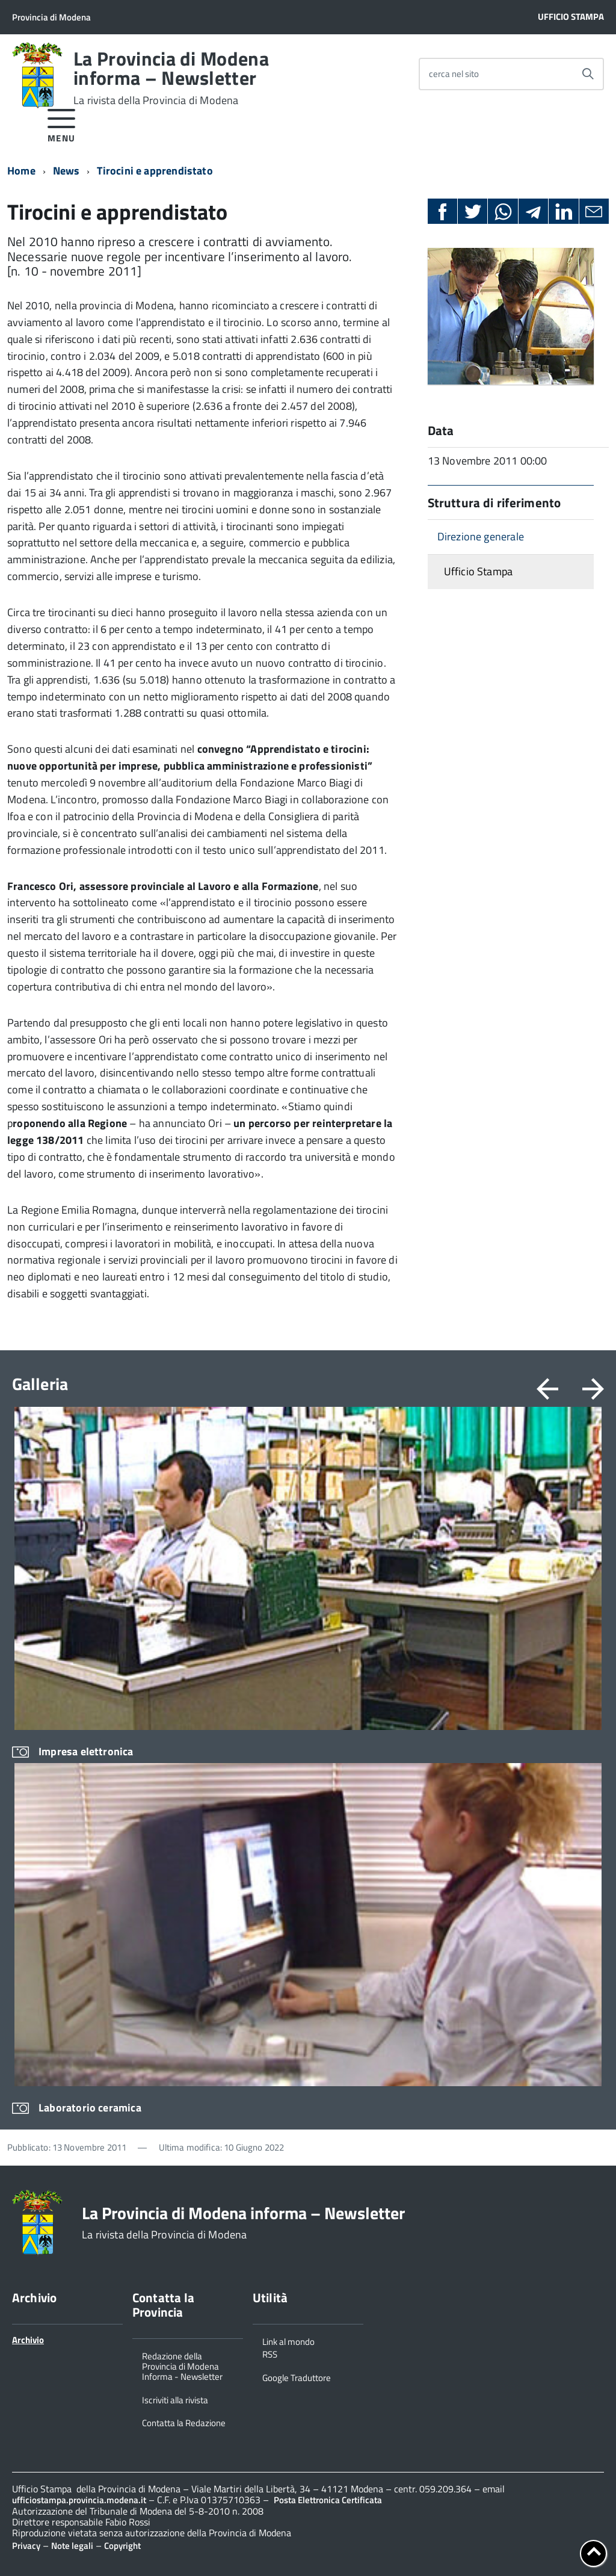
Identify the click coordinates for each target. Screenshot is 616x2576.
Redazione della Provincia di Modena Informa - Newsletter (182, 2365)
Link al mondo (288, 2341)
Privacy (26, 2546)
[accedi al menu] (62, 123)
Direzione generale (480, 536)
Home (21, 170)
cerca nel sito (454, 74)
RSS (269, 2353)
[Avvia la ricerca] (588, 74)
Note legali (72, 2546)
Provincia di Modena (51, 17)
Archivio (28, 2340)
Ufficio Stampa (571, 16)
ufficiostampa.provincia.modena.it (79, 2500)
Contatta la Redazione (184, 2422)
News (66, 170)
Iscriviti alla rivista (175, 2399)
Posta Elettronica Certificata (328, 2500)
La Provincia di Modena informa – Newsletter (171, 78)
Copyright (122, 2546)
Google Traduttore (296, 2377)
